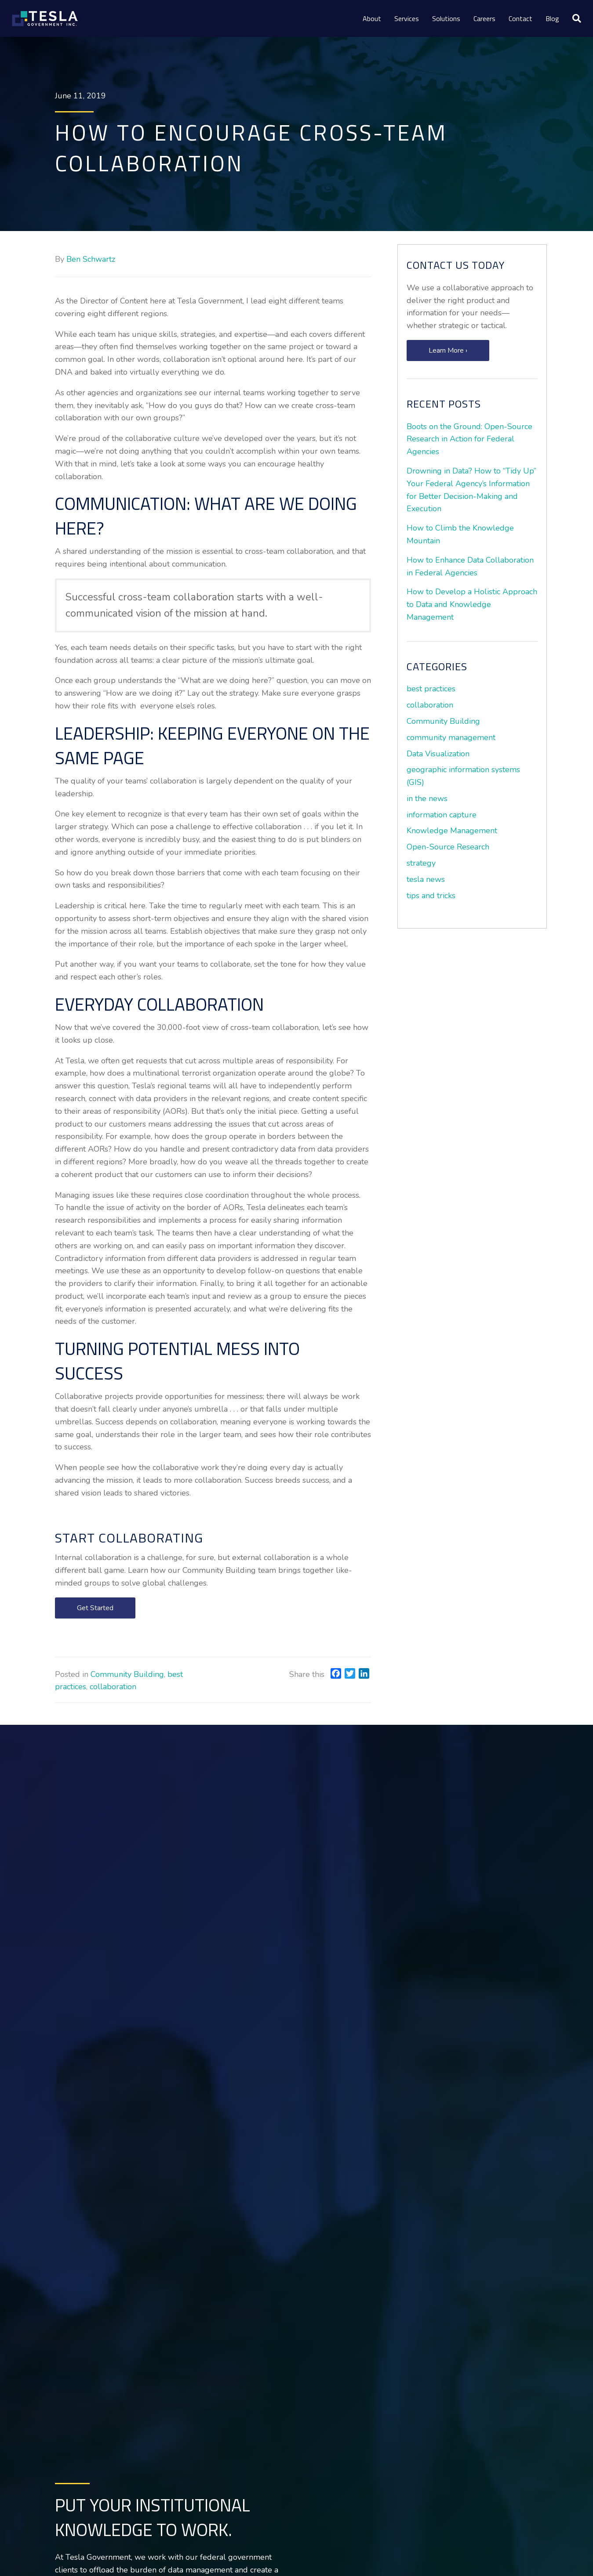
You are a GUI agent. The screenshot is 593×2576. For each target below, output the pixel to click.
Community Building (127, 1674)
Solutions (446, 18)
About (372, 18)
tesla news (426, 879)
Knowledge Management (452, 830)
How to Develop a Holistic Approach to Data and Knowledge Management (472, 604)
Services (406, 18)
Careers (484, 18)
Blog (552, 18)
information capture (442, 814)
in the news (427, 798)
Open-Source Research (448, 847)
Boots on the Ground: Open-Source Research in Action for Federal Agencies (469, 439)
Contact (520, 18)
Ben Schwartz (90, 259)
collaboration (113, 1686)
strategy (421, 863)
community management (451, 737)
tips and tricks (431, 895)
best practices (431, 688)
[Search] (573, 18)
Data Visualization (438, 753)
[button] (95, 1608)
